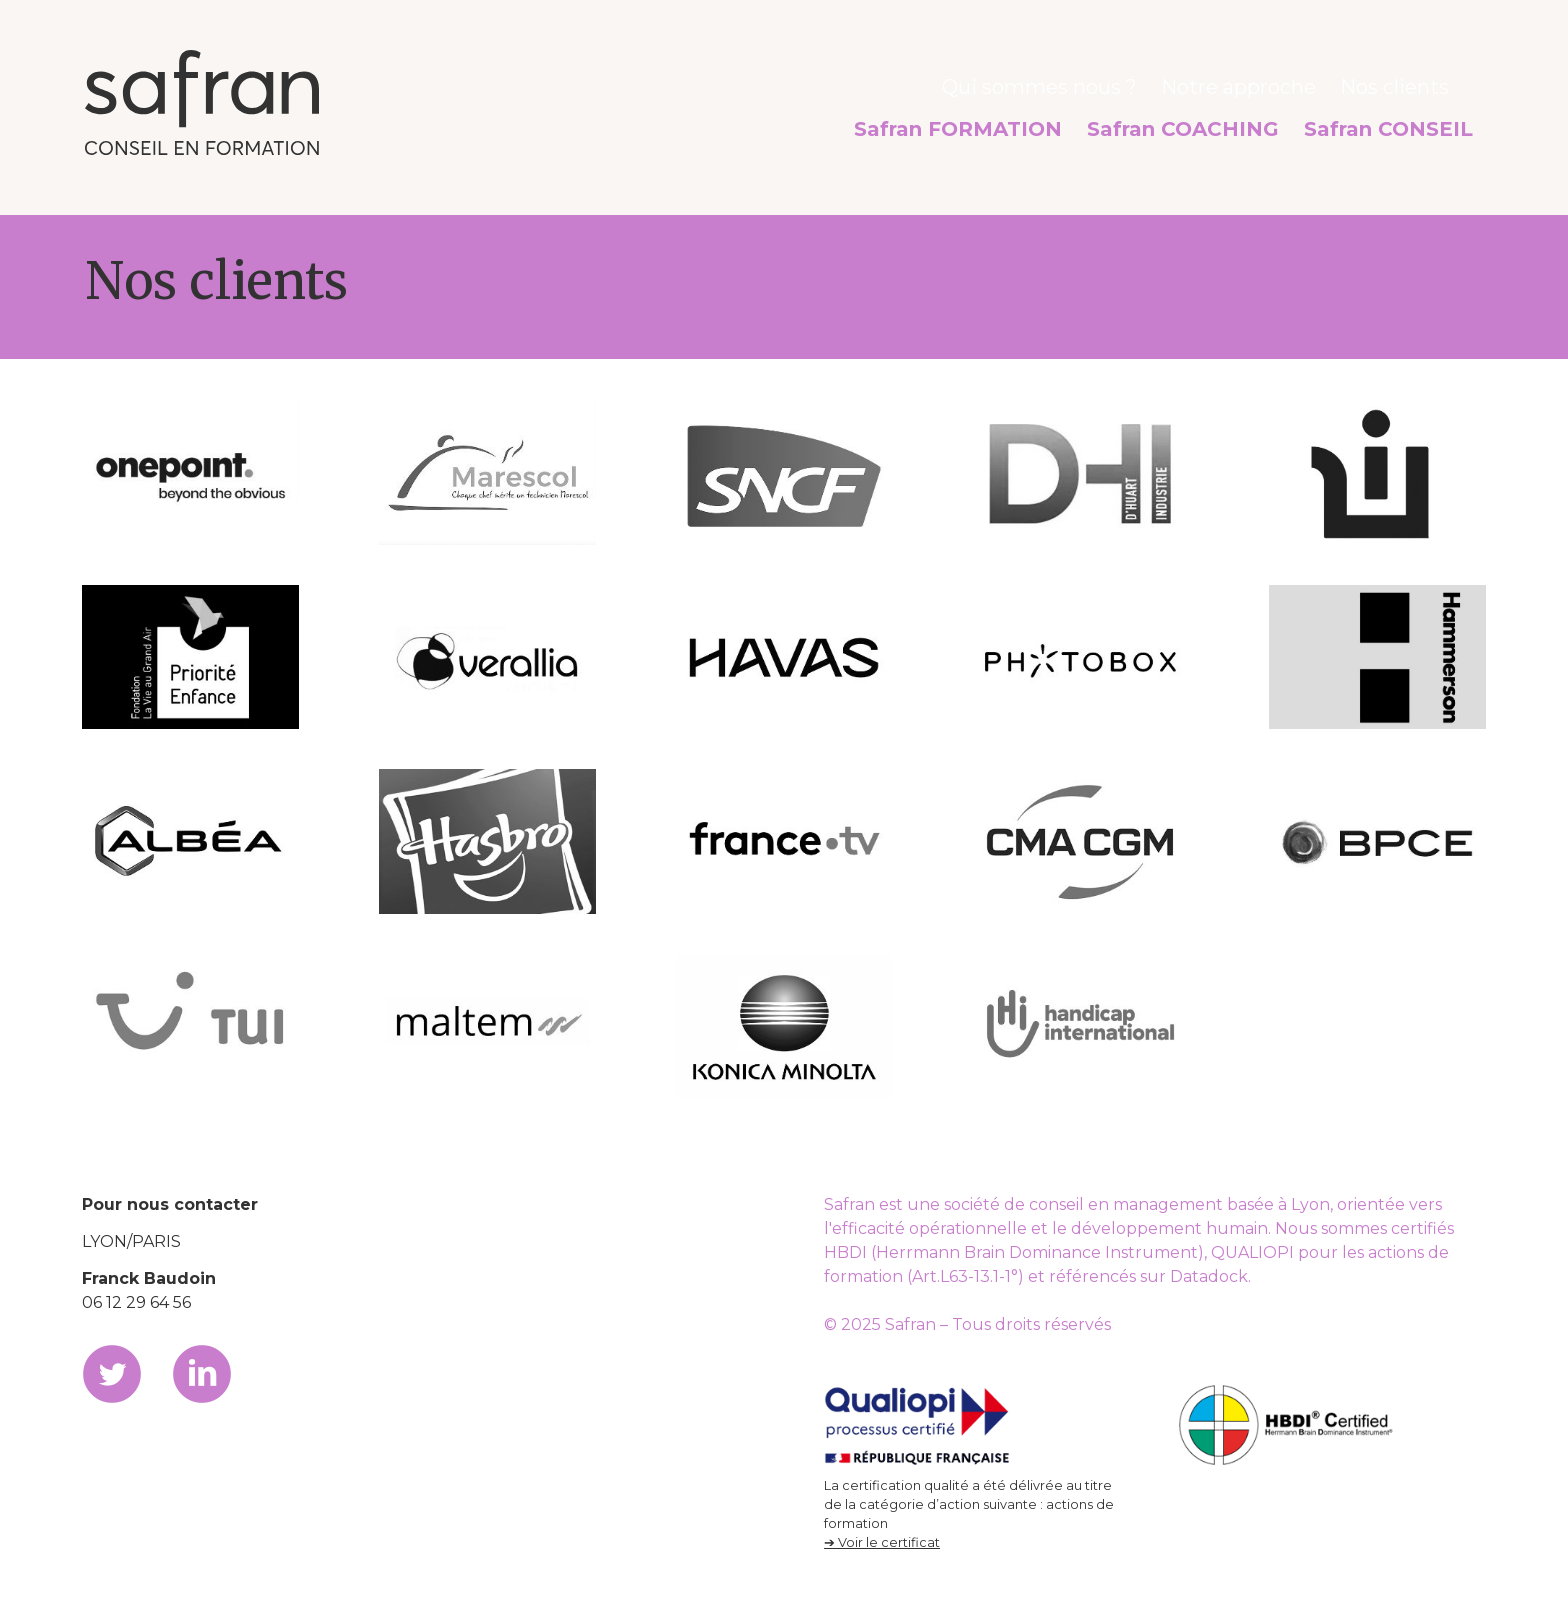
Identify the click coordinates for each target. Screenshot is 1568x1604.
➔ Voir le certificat (882, 1542)
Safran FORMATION (1055, 119)
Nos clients (1406, 83)
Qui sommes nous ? (1108, 83)
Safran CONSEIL (1406, 119)
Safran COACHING (1238, 119)
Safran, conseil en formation (202, 102)
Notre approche (1274, 83)
